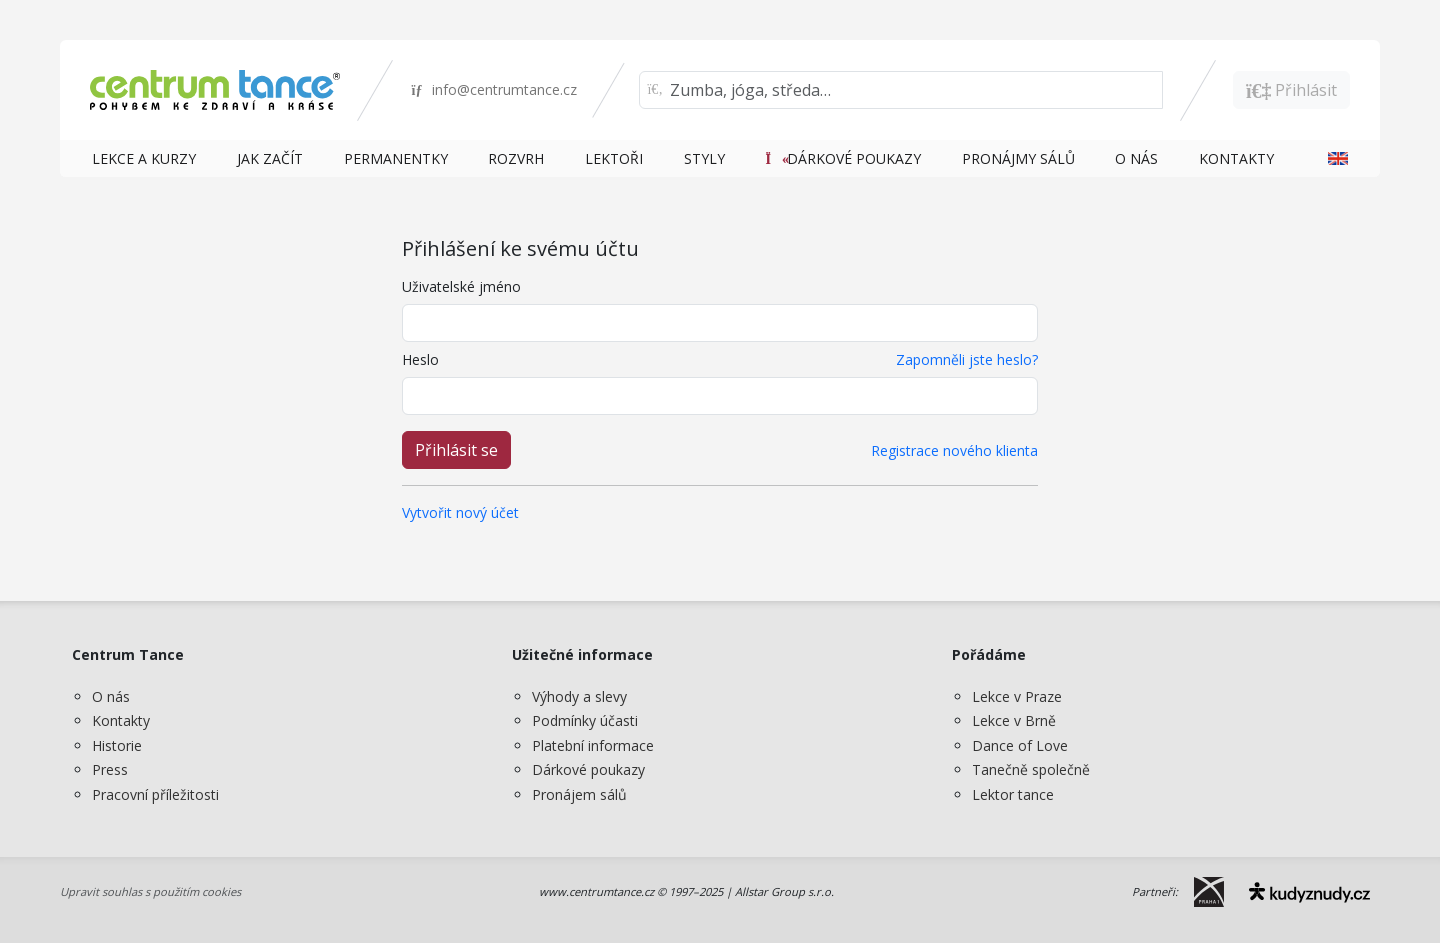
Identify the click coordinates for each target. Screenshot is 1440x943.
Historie (117, 745)
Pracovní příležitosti (155, 794)
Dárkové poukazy (588, 769)
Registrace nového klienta (954, 450)
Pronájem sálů (579, 794)
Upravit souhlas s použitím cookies (150, 891)
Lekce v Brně (1014, 720)
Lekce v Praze (1017, 696)
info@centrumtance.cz (493, 89)
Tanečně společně (1031, 769)
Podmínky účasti (585, 720)
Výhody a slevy (579, 696)
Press (110, 769)
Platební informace (593, 745)
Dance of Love (1020, 745)
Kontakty (121, 720)
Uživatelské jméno (461, 286)
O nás (111, 696)
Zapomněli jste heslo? (967, 359)
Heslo (420, 359)
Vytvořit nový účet (460, 512)
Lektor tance (1013, 794)
